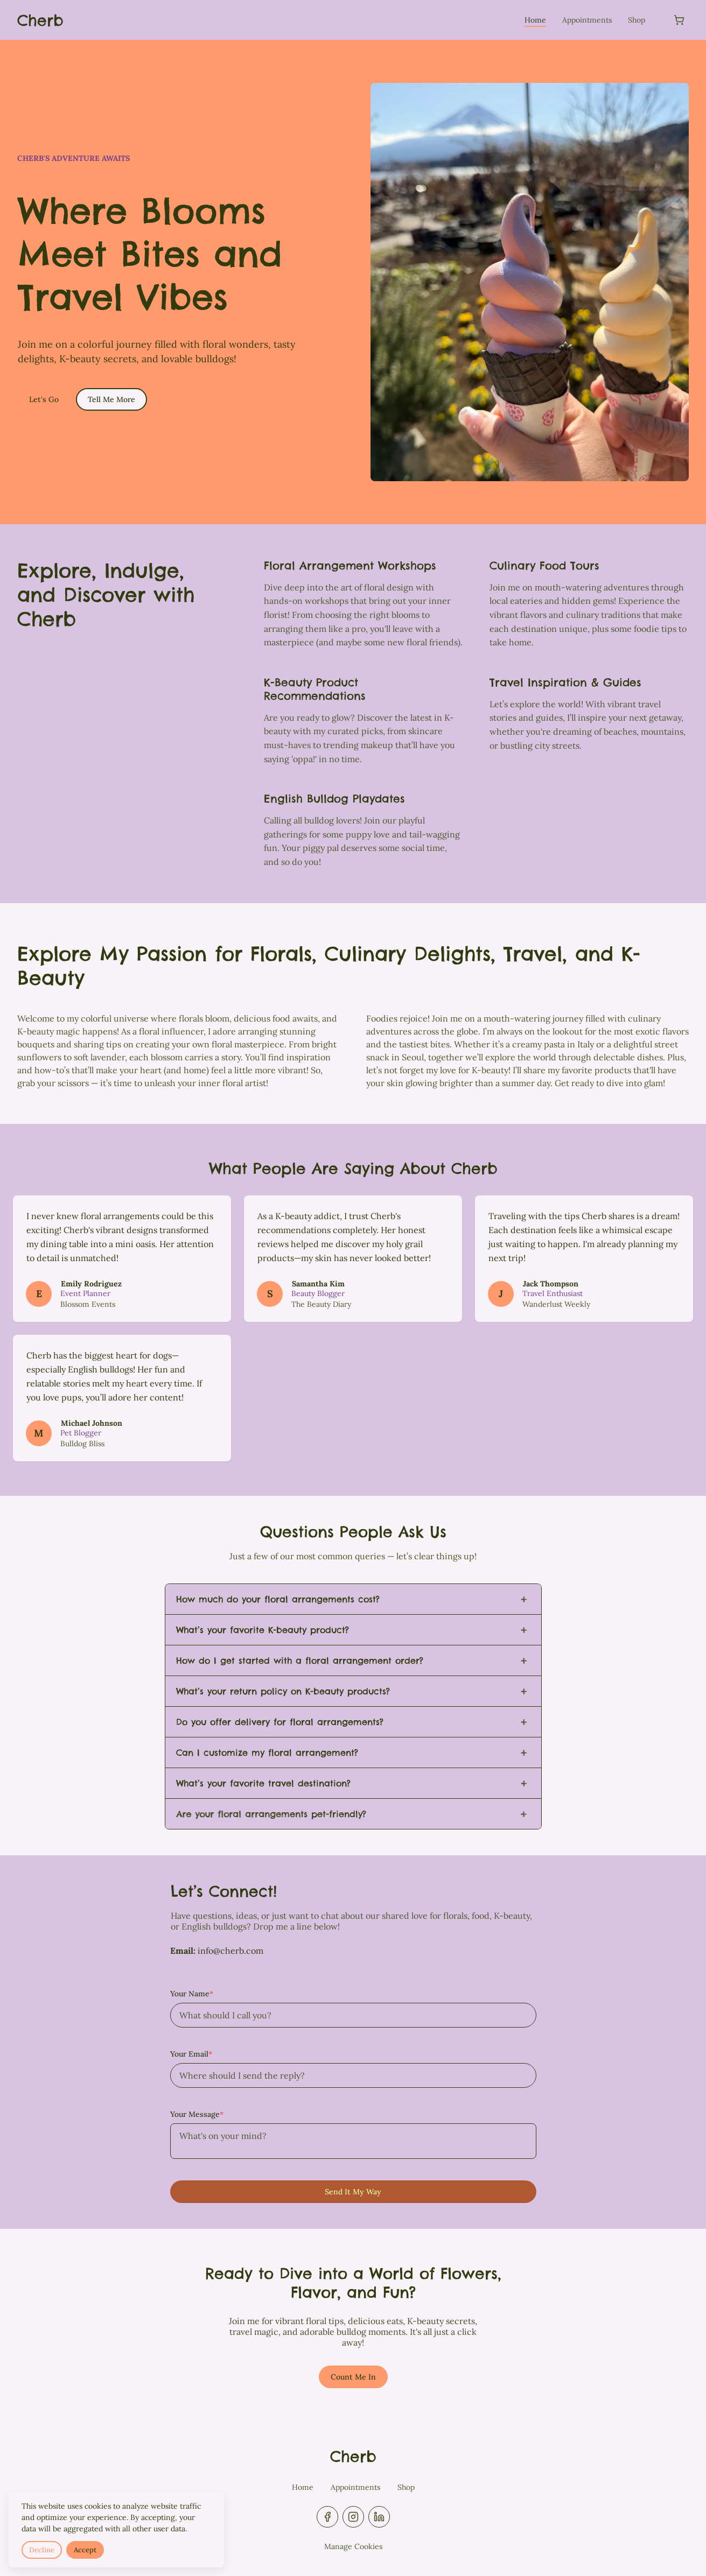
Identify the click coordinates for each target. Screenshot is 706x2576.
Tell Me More (111, 399)
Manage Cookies (353, 2546)
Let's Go (44, 399)
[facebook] (327, 2517)
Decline (41, 2549)
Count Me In (353, 2377)
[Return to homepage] (40, 20)
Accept (85, 2549)
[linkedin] (379, 2517)
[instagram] (353, 2517)
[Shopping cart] (679, 20)
